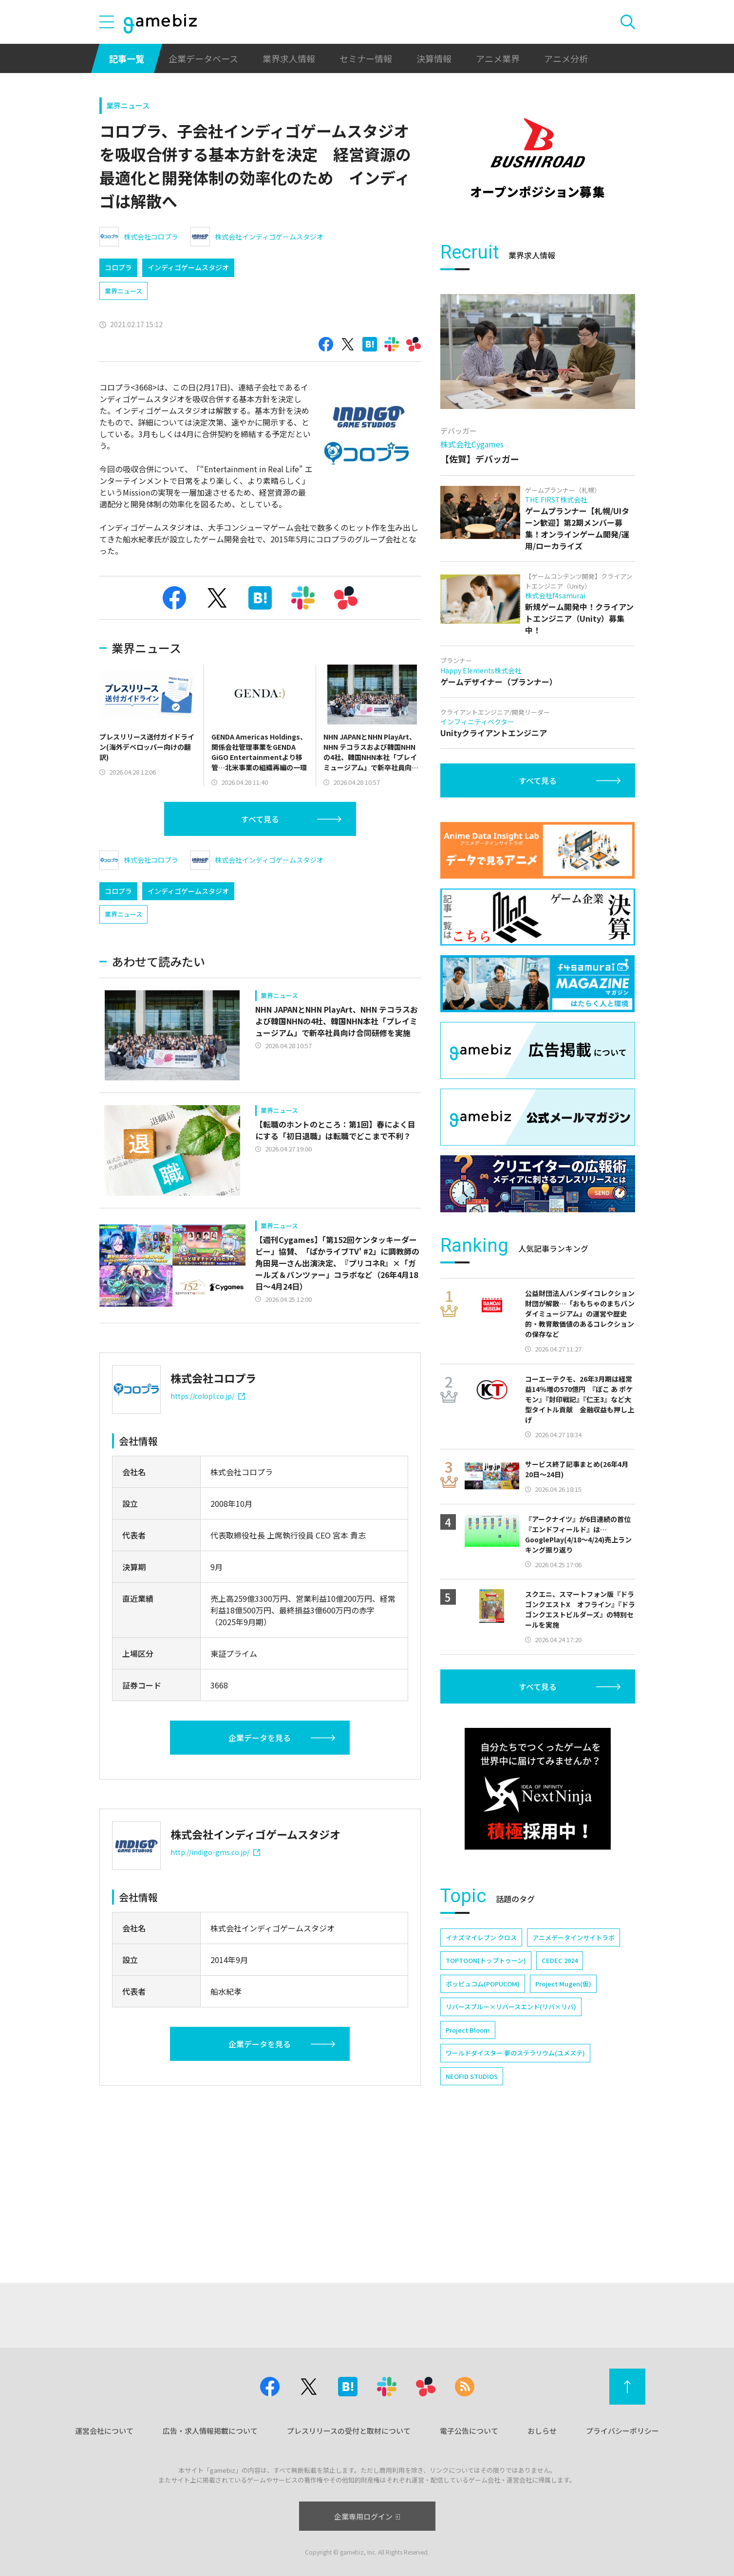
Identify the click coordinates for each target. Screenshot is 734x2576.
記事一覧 (126, 58)
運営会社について (104, 2431)
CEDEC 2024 (560, 1960)
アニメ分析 (566, 58)
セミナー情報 (365, 58)
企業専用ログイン (367, 2516)
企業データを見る (259, 1737)
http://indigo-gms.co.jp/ (215, 1852)
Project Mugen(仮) (563, 1983)
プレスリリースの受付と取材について (349, 2431)
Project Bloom (468, 2030)
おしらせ (542, 2431)
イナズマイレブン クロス (481, 1937)
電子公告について (469, 2431)
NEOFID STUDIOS (472, 2076)
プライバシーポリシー (622, 2431)
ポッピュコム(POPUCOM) (483, 1983)
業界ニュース (128, 105)
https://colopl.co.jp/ (207, 1396)
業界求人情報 (289, 58)
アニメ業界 (498, 58)
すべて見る (260, 819)
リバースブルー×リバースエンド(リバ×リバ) (511, 2006)
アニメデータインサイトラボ (573, 1937)
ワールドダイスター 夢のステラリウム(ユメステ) (515, 2052)
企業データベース (203, 58)
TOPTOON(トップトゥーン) (486, 1960)
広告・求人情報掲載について (210, 2431)
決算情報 (434, 58)
